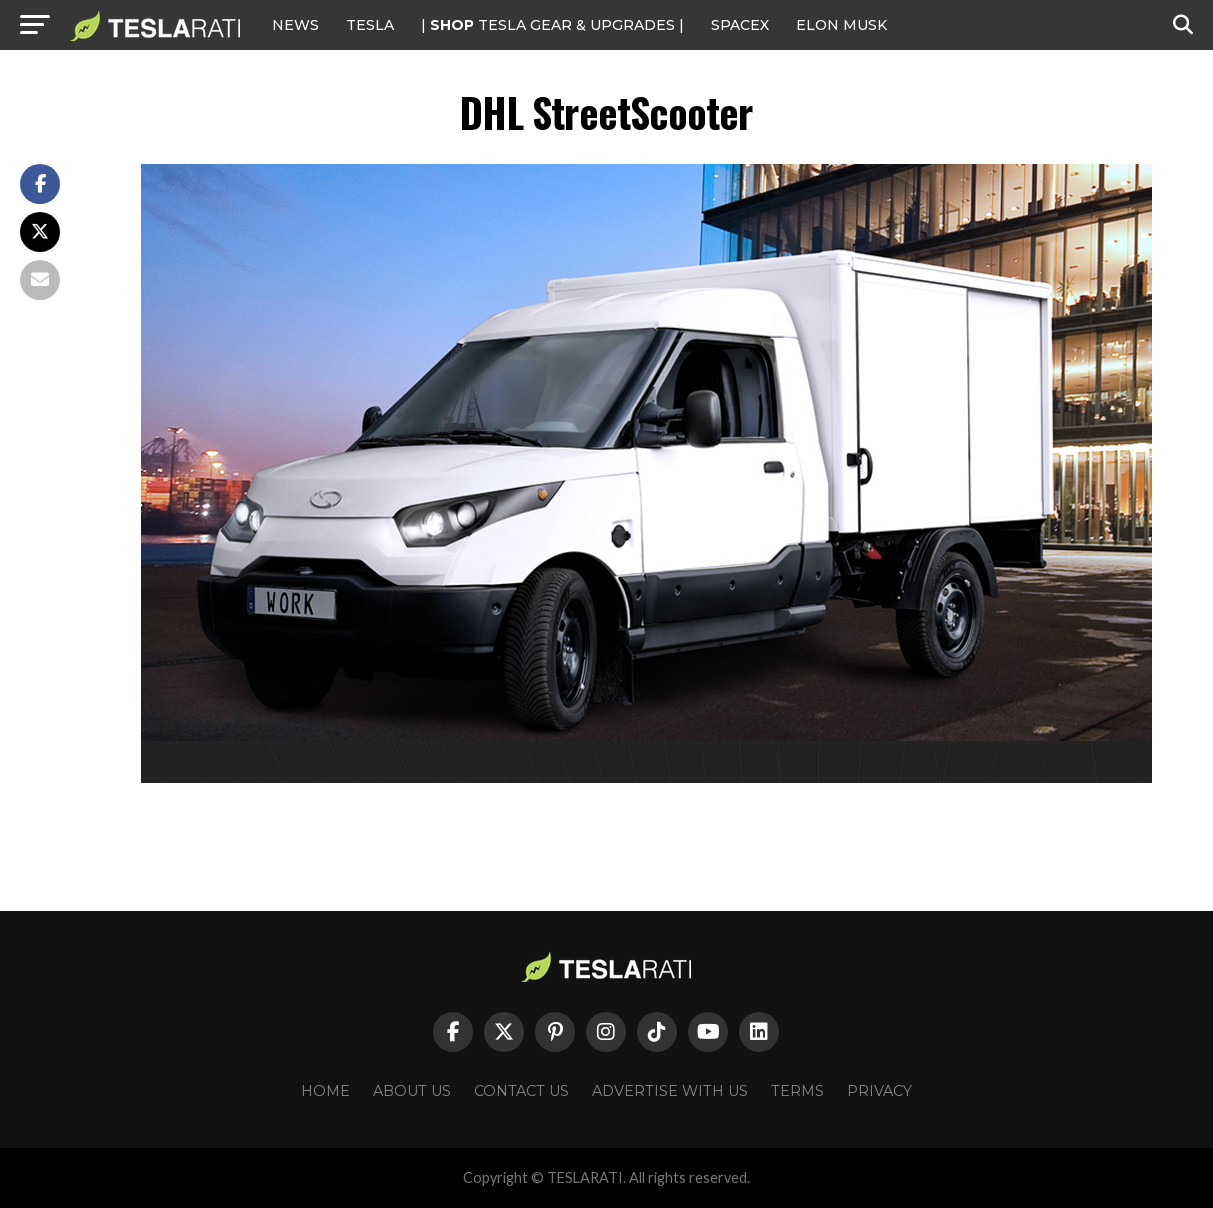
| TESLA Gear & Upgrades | (552, 25)
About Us (412, 1091)
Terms (797, 1091)
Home (325, 1091)
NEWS (295, 25)
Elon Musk (841, 25)
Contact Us (521, 1091)
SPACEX (740, 25)
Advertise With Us (670, 1091)
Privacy (879, 1091)
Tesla (370, 25)
